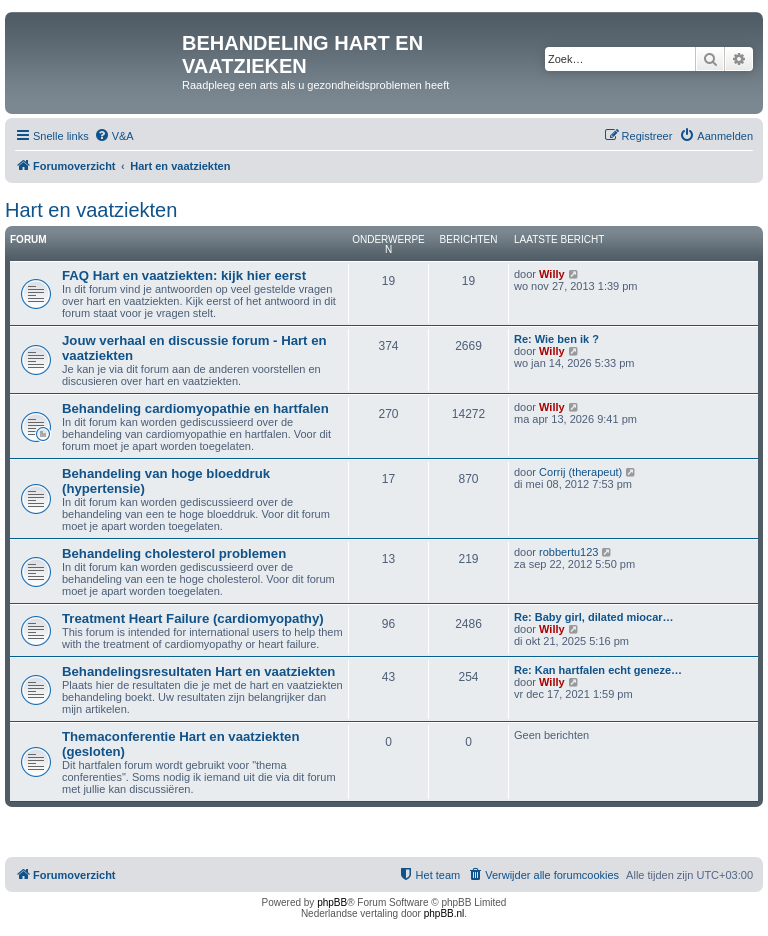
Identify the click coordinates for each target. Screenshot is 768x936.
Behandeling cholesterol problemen (174, 553)
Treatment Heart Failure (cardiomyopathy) (193, 618)
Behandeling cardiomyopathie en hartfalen (195, 408)
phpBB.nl (444, 913)
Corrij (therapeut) (580, 472)
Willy (552, 274)
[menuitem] (114, 136)
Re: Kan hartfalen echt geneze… (598, 670)
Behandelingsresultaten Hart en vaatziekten (198, 671)
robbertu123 (568, 552)
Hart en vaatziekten (91, 210)
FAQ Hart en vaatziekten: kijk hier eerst (184, 275)
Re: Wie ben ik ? (556, 339)
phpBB (332, 902)
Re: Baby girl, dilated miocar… (594, 617)
